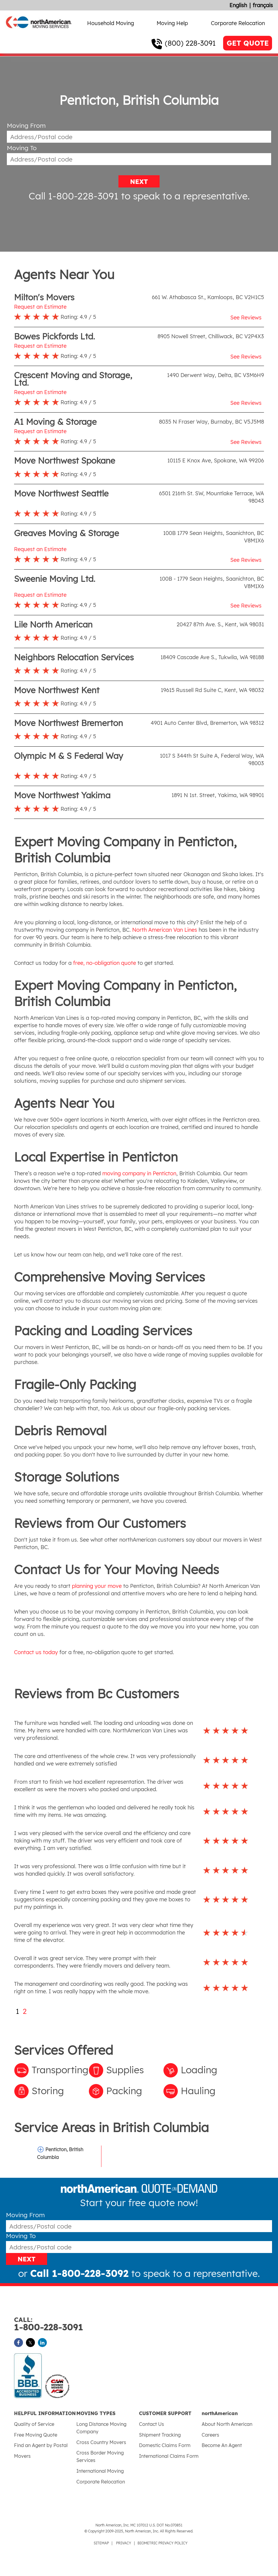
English (238, 5)
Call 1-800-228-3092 (79, 2273)
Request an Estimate (40, 306)
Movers (22, 2456)
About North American (227, 2424)
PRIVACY (123, 2543)
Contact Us (151, 2424)
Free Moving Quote (35, 2435)
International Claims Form (169, 2456)
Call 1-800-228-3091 (73, 196)
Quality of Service (34, 2424)
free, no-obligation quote (104, 962)
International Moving (100, 2471)
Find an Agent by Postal (41, 2445)
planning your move (97, 1585)
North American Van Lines (164, 929)
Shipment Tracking (160, 2435)
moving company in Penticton (139, 1173)
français (263, 5)
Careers (210, 2435)
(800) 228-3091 (190, 43)
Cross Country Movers (101, 2442)
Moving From (26, 125)
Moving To (22, 148)
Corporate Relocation (238, 23)
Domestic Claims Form (165, 2445)
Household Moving (110, 23)
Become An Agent (222, 2445)
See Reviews (246, 317)
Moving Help (172, 23)
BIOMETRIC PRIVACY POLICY (163, 2543)
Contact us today (36, 1652)
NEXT (139, 181)
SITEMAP (101, 2543)
